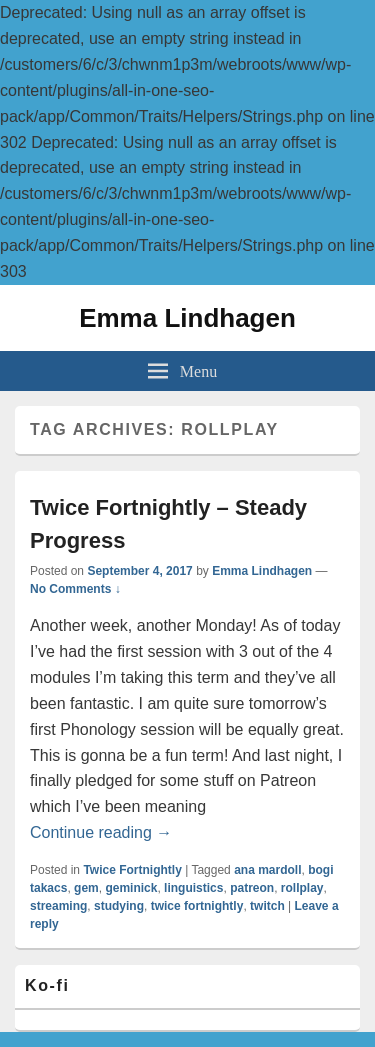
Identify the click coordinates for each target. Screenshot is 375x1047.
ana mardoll (267, 870)
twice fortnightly (197, 906)
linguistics (193, 888)
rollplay (302, 888)
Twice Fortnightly (132, 870)
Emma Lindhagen (187, 318)
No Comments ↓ (75, 589)
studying (119, 906)
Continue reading (101, 832)
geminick (131, 888)
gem (86, 888)
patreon (252, 888)
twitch (267, 906)
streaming (58, 906)
